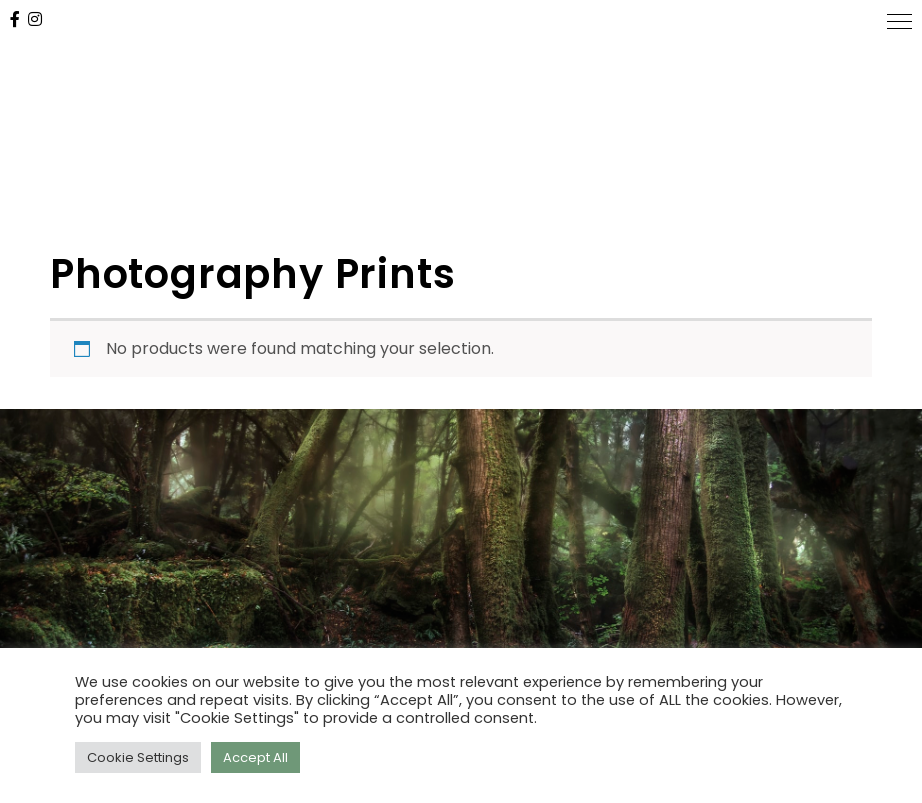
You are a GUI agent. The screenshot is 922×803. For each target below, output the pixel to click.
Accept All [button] (255, 757)
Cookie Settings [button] (138, 757)
